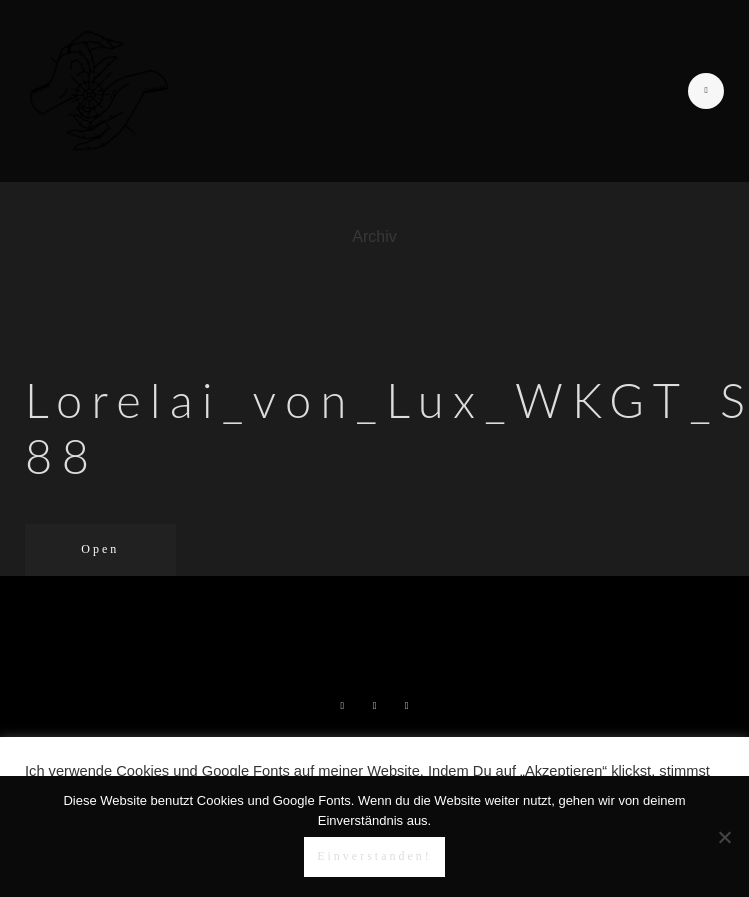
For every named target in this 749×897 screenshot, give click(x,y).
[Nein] (724, 837)
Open (100, 549)
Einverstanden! (374, 856)
